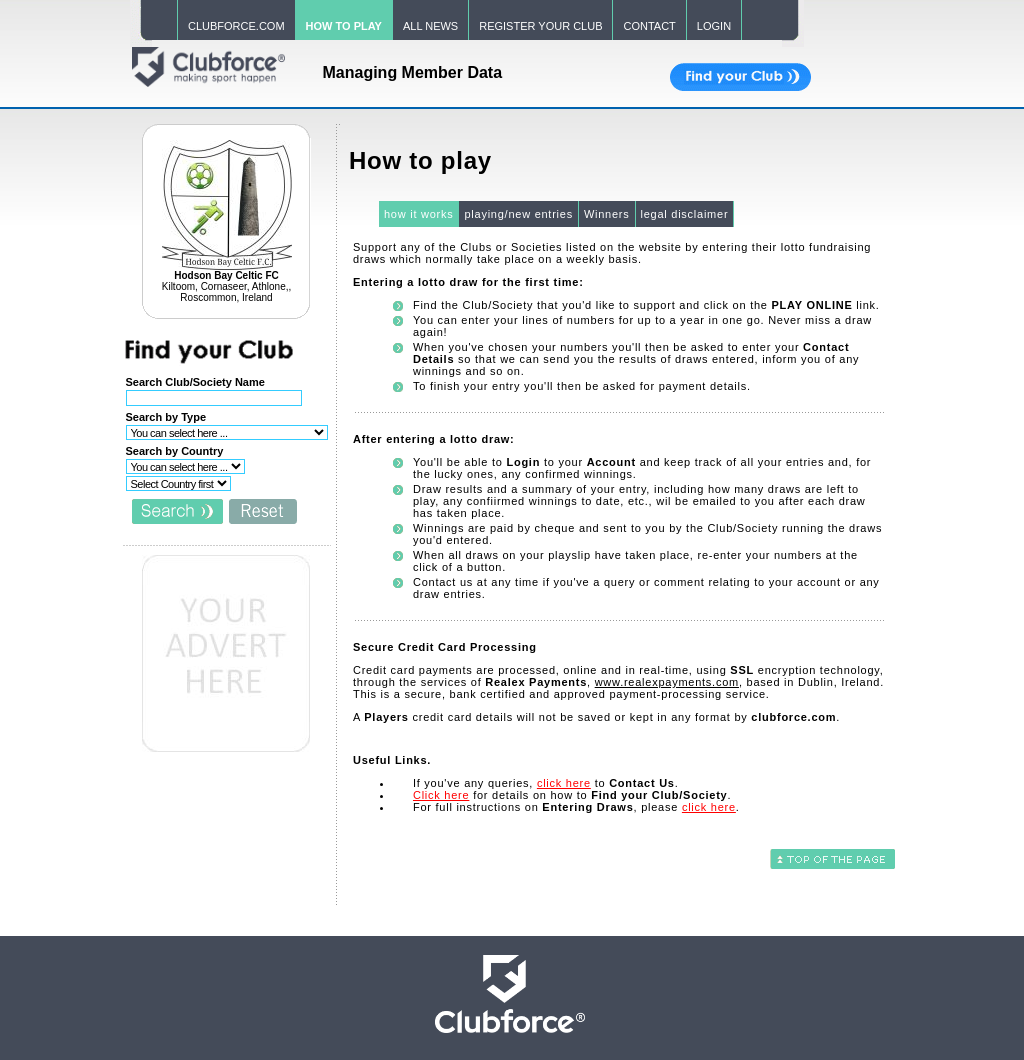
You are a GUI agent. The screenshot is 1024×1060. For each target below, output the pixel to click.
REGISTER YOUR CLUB (540, 26)
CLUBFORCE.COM (236, 26)
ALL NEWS (430, 26)
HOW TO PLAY (344, 26)
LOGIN (714, 26)
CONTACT (649, 26)
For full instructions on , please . (576, 807)
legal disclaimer (685, 214)
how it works (419, 214)
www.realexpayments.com (667, 682)
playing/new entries (518, 214)
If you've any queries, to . (546, 783)
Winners (607, 214)
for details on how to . (572, 795)
